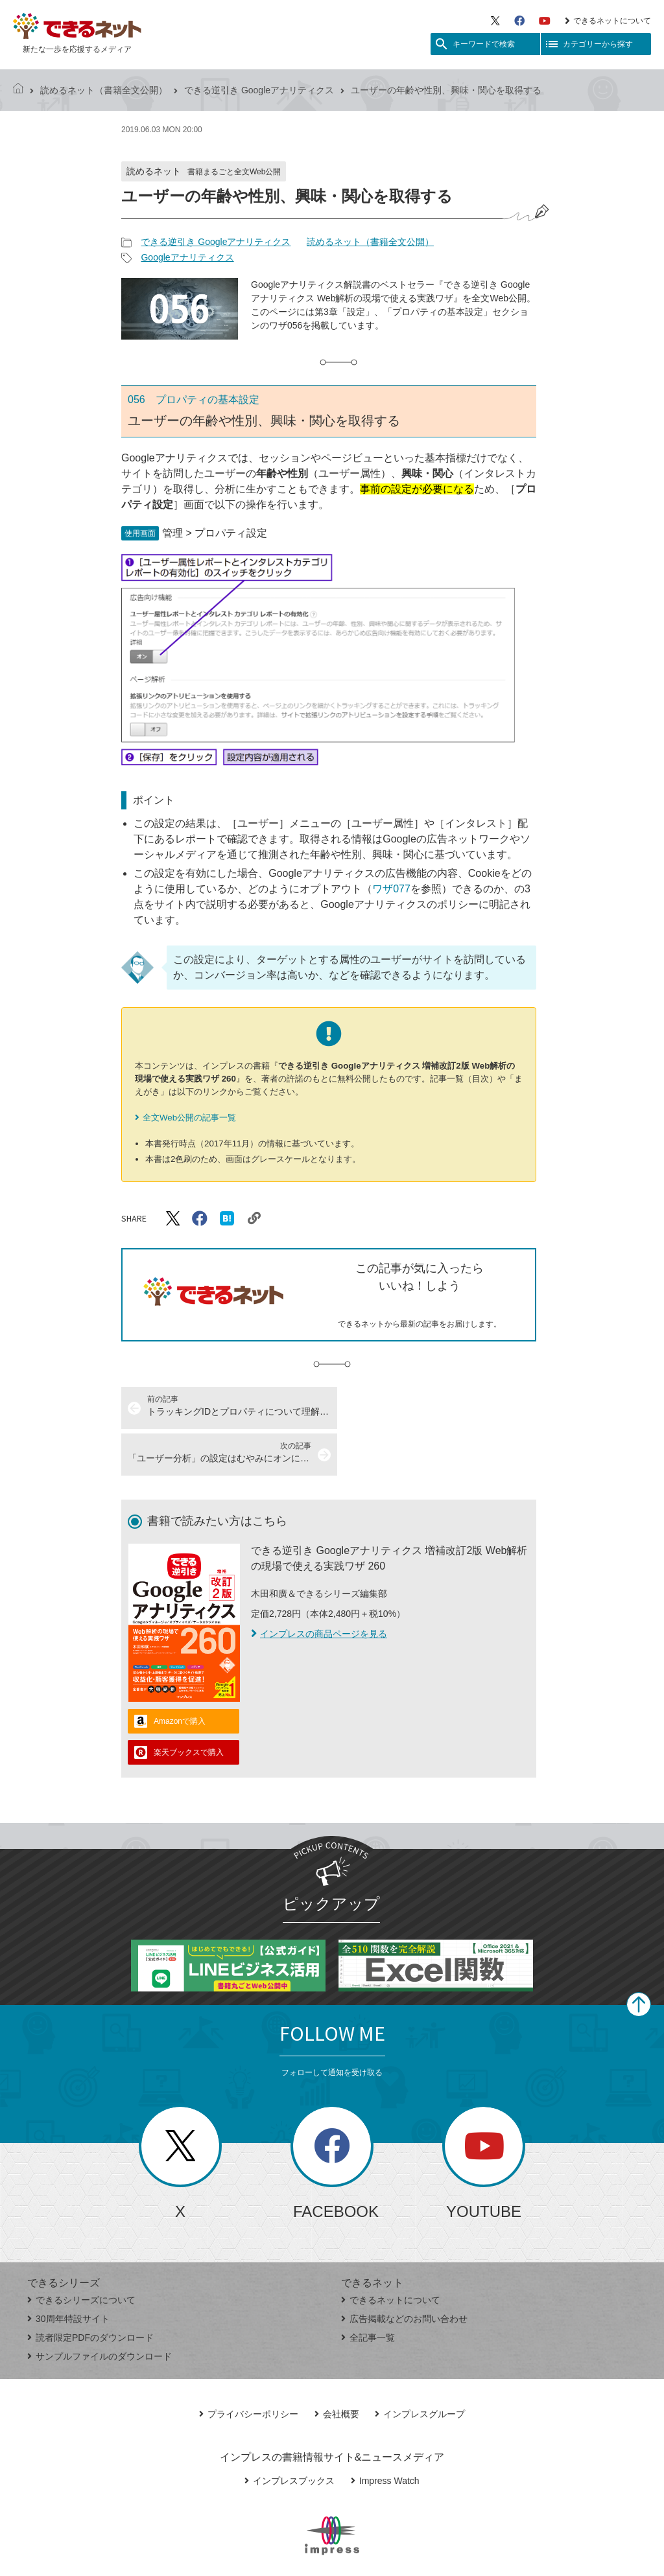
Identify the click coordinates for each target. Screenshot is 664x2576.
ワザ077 (391, 888)
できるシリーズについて (81, 2253)
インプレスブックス (289, 2434)
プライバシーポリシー (248, 2367)
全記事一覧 (368, 2291)
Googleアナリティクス (187, 257)
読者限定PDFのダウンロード (90, 2291)
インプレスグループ (420, 2367)
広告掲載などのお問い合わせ (404, 2272)
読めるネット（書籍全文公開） (103, 90)
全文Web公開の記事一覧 (189, 1117)
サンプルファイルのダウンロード (99, 2309)
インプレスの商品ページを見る (319, 1587)
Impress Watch (385, 2434)
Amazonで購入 (180, 1674)
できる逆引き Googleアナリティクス (259, 90)
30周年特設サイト (68, 2272)
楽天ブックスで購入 (189, 1705)
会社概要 (336, 2367)
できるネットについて (608, 20)
